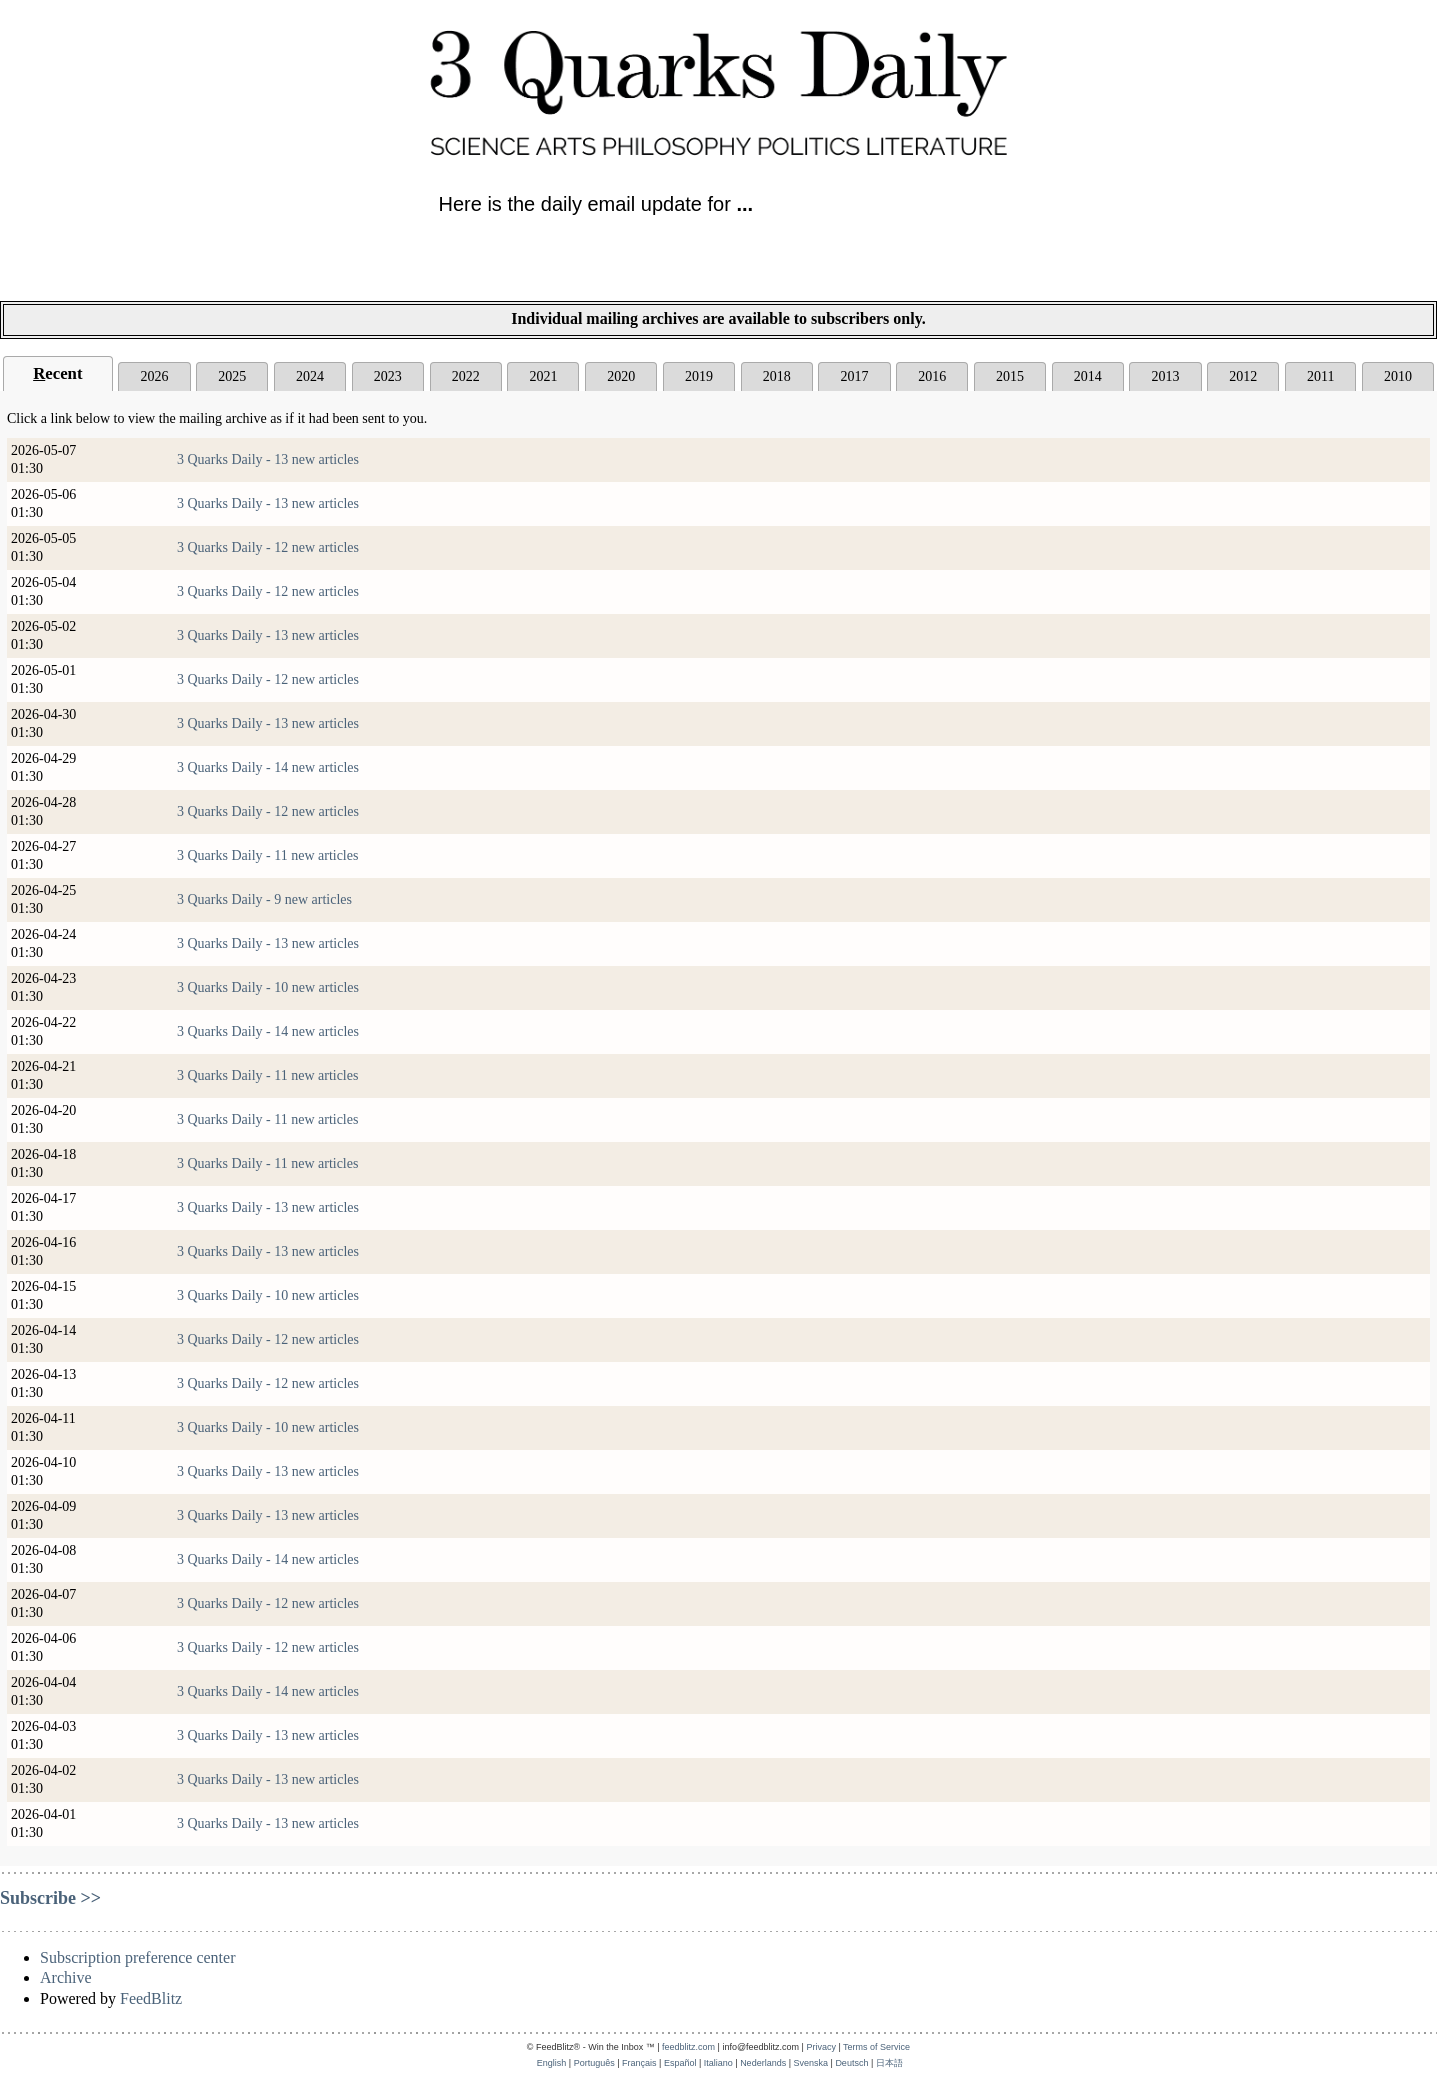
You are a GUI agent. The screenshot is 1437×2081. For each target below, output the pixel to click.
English (552, 2063)
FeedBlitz (151, 1998)
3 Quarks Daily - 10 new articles (268, 987)
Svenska (811, 2063)
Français (639, 2063)
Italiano (718, 2063)
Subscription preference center (137, 1957)
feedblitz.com (688, 2047)
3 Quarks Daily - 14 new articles (268, 767)
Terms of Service (876, 2047)
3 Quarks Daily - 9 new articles (264, 899)
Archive (66, 1977)
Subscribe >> (50, 1898)
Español (680, 2063)
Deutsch (851, 2063)
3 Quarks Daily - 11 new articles (267, 855)
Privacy (821, 2047)
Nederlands (763, 2063)
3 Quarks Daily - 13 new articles (268, 459)
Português (594, 2063)
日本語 (889, 2063)
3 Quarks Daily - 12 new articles (268, 547)
